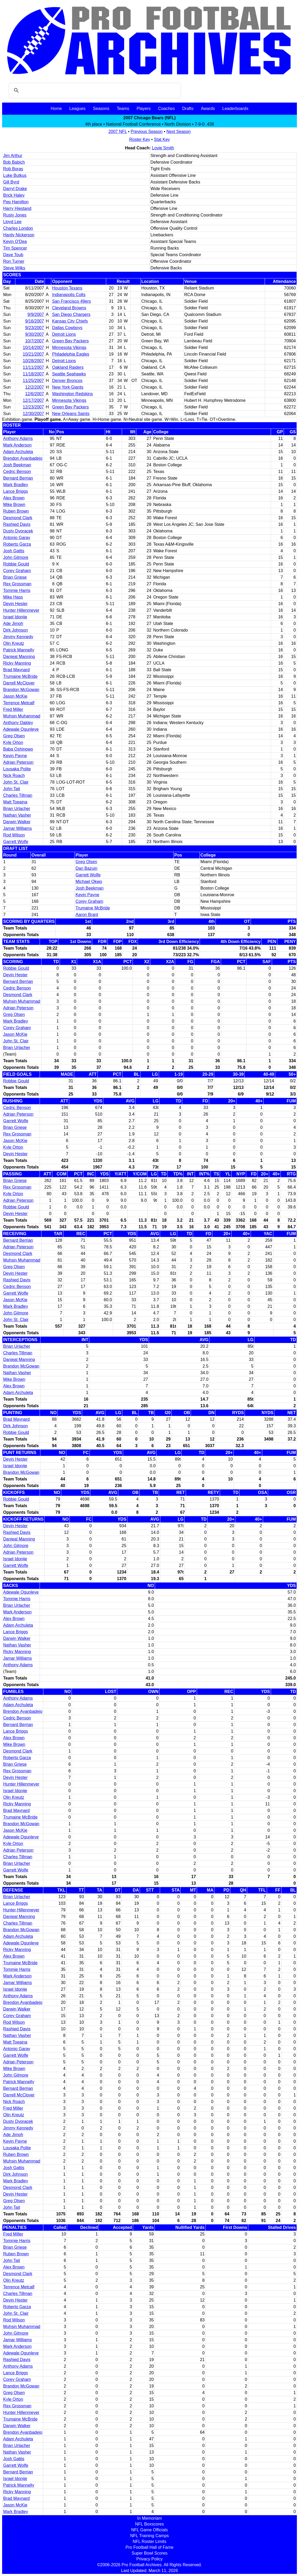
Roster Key (139, 139)
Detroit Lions (64, 334)
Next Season (178, 131)
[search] (94, 90)
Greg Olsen (14, 736)
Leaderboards (235, 108)
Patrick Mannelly (18, 650)
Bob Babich (14, 162)
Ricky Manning (17, 663)
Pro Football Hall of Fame (149, 2547)
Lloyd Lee (12, 221)
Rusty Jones (14, 215)
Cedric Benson (17, 471)
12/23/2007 (33, 407)
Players (144, 108)
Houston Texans (67, 288)
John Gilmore (15, 557)
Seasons (101, 108)
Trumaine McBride (20, 676)
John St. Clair (16, 782)
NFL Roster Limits (149, 2541)
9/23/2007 (34, 327)
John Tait (11, 788)
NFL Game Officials (149, 2530)
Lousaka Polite (17, 769)
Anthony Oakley (18, 722)
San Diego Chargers (71, 314)
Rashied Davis (16, 524)
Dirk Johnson (15, 630)
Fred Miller (13, 709)
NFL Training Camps (149, 2535)
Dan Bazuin (86, 868)
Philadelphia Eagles (70, 354)
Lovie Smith (163, 148)
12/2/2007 (34, 387)
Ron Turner (13, 261)
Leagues (77, 108)
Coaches (166, 108)
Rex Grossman (17, 584)
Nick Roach (14, 775)
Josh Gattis (13, 551)
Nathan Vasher (17, 815)
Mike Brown (14, 504)
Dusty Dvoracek (18, 531)
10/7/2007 (34, 341)
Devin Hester (15, 603)
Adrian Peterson (18, 762)
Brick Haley (14, 195)
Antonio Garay (16, 537)
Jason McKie (15, 696)
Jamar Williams (17, 828)
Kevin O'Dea (15, 241)
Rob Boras (13, 169)
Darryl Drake (15, 188)
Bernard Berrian (18, 478)
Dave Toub (13, 254)
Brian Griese (15, 577)
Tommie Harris (16, 590)
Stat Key (162, 139)
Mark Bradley (15, 484)
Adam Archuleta (18, 451)
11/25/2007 (33, 380)
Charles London (18, 228)
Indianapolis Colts (68, 294)
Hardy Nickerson (18, 235)
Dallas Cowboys (67, 327)
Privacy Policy (149, 2559)
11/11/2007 (33, 367)
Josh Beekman (17, 465)
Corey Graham (17, 570)
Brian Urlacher (16, 808)
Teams (123, 108)
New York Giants (67, 387)
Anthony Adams (18, 438)
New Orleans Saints (70, 413)
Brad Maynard (16, 670)
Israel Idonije (15, 617)
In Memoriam (149, 2518)
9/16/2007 (34, 321)
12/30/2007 (33, 413)
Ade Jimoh (13, 623)
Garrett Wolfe (15, 841)
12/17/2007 (33, 400)
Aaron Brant (87, 914)
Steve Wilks (14, 268)
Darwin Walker (16, 822)
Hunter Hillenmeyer (21, 610)
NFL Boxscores (149, 2524)
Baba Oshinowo (18, 749)
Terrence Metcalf (18, 703)
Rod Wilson (14, 835)
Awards (208, 108)
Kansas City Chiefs (70, 321)
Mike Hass (13, 597)
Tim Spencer (15, 248)
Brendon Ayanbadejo (22, 458)
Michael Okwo (89, 881)
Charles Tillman (17, 795)
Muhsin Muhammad (21, 716)
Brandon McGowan (21, 689)
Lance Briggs (15, 491)
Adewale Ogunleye (21, 729)
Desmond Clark (17, 518)
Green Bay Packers (70, 341)
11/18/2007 (33, 374)
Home (56, 108)
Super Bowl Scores (149, 2553)
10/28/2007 (33, 360)
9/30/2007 (34, 334)
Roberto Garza (17, 544)
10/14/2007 (33, 347)
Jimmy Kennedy (18, 636)
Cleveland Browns (69, 308)
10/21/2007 (33, 354)
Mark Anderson (17, 445)
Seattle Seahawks (69, 374)
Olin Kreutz (13, 643)
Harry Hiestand (17, 208)
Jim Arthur (12, 155)
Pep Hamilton (16, 202)
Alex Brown (14, 498)
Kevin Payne (15, 755)
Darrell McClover (19, 683)
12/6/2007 (34, 394)
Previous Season (147, 131)
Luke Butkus (14, 175)
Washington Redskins (72, 394)
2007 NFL (117, 131)
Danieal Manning (19, 656)
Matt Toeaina (15, 802)
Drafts (188, 108)
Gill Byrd (11, 182)
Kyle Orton (13, 742)
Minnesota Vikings (69, 347)
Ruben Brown (16, 511)
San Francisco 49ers (71, 301)
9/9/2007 (35, 314)
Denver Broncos (67, 380)
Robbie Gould (16, 564)
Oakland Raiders (67, 367)
